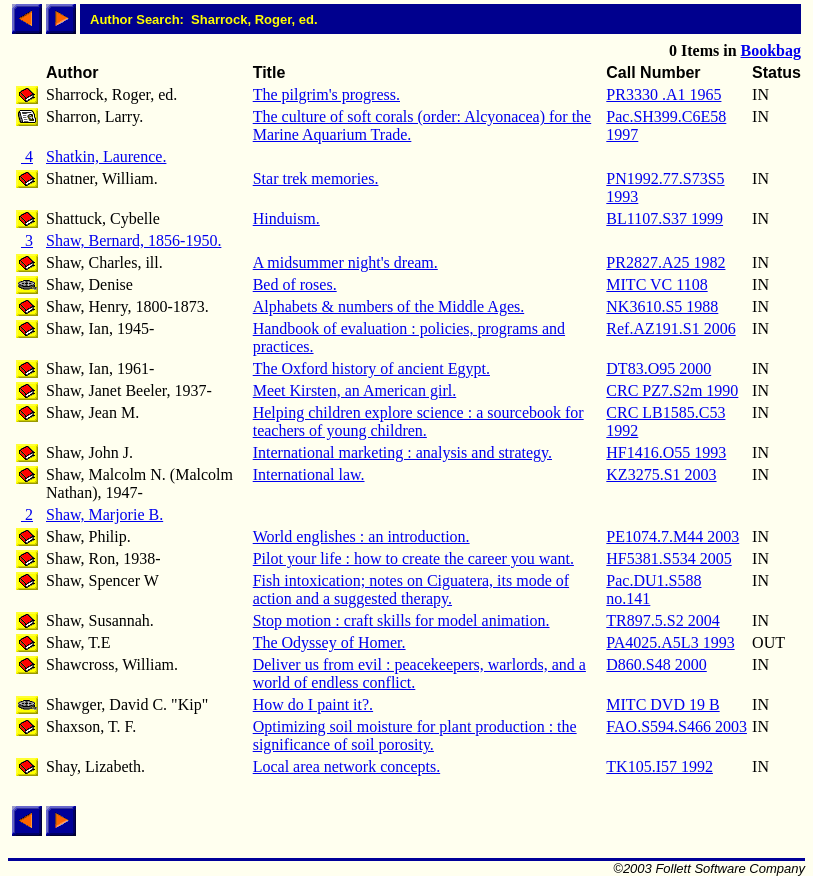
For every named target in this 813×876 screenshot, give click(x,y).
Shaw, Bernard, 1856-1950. (133, 240)
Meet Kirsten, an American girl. (355, 390)
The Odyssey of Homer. (329, 642)
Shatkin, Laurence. (106, 156)
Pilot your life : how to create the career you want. (413, 558)
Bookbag (771, 50)
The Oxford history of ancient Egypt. (371, 368)
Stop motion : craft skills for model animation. (401, 620)
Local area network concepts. (346, 766)
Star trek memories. (316, 178)
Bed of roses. (295, 284)
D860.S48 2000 (656, 664)
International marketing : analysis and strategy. (402, 452)
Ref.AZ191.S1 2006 (670, 328)
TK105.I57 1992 (659, 766)
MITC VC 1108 (656, 284)
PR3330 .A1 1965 (663, 94)
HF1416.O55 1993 (666, 452)
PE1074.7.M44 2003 (672, 536)
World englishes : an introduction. (361, 536)
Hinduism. (286, 218)
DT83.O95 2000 (658, 368)
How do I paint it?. (313, 704)
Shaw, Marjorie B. (104, 514)
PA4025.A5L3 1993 (670, 642)
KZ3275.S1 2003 (661, 474)
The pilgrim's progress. (326, 94)
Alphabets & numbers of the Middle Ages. (389, 306)
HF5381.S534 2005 (668, 558)
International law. (309, 474)
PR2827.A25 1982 (665, 262)
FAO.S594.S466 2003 (676, 726)
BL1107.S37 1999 (664, 218)
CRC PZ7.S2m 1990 (672, 390)
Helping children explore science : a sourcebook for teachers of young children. (418, 421)
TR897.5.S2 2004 (662, 620)
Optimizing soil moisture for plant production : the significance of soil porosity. (415, 735)
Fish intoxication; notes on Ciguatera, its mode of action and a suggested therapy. (411, 589)
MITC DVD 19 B (662, 704)
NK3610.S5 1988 (662, 306)
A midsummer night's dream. (345, 262)
